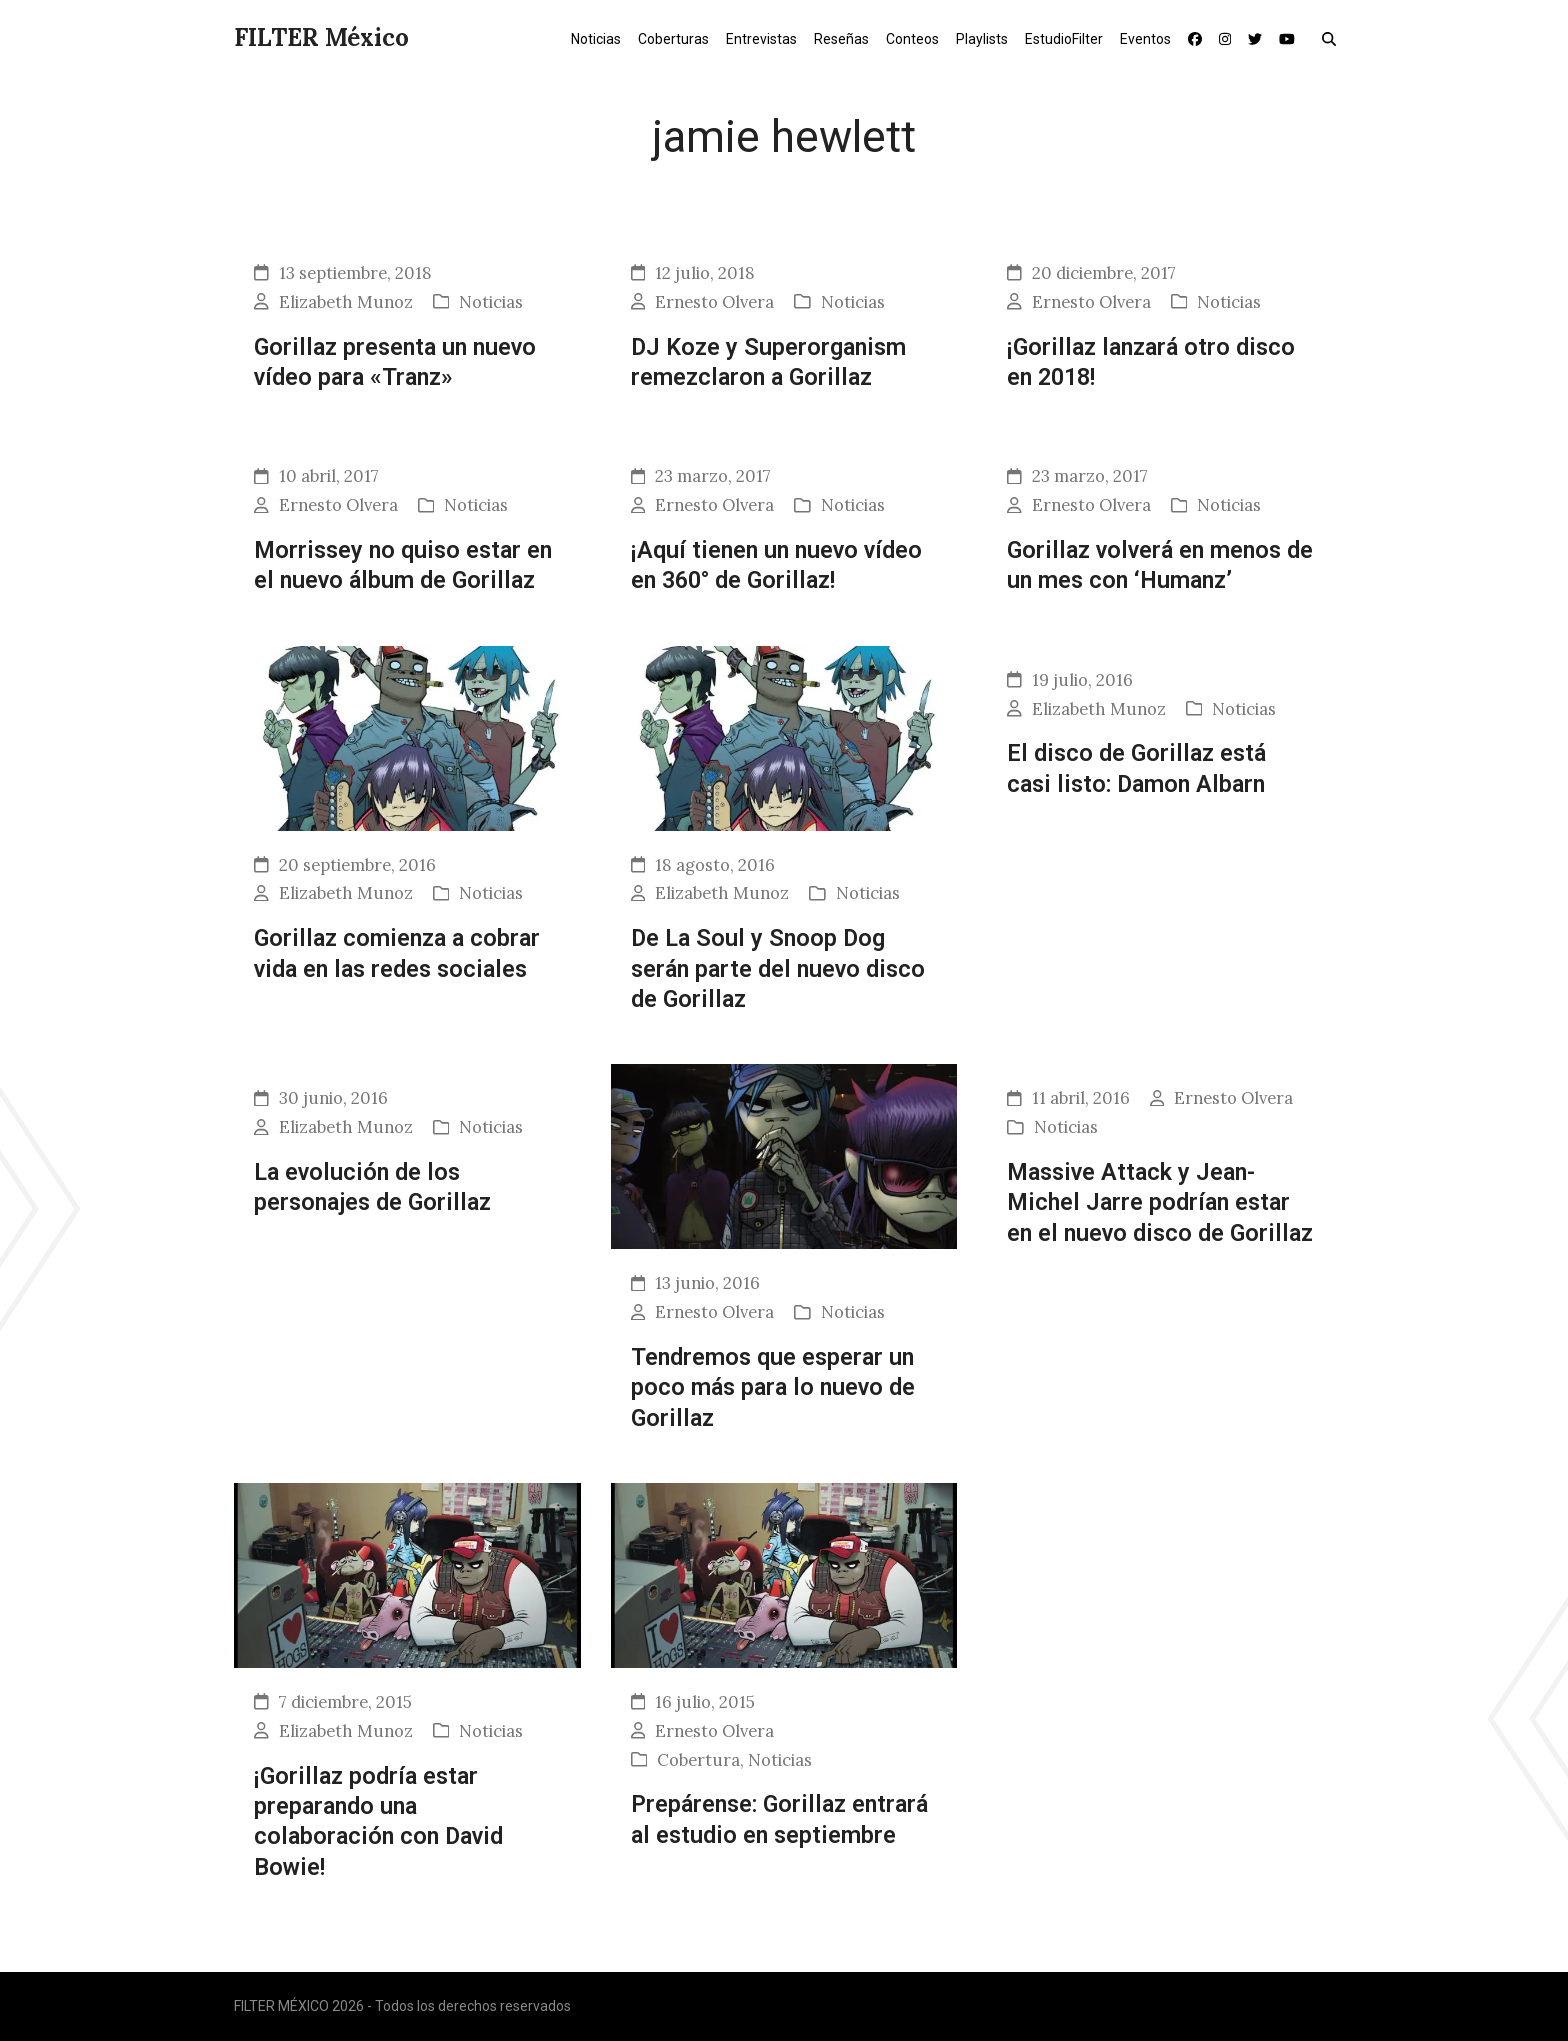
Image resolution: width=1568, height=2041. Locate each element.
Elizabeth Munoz (346, 302)
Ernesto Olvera (714, 302)
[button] (1333, 38)
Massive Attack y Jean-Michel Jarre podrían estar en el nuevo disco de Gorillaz (1160, 1202)
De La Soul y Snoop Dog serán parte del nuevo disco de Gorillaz (778, 968)
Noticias (491, 302)
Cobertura (698, 1760)
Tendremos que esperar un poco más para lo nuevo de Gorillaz (773, 1387)
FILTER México (321, 37)
